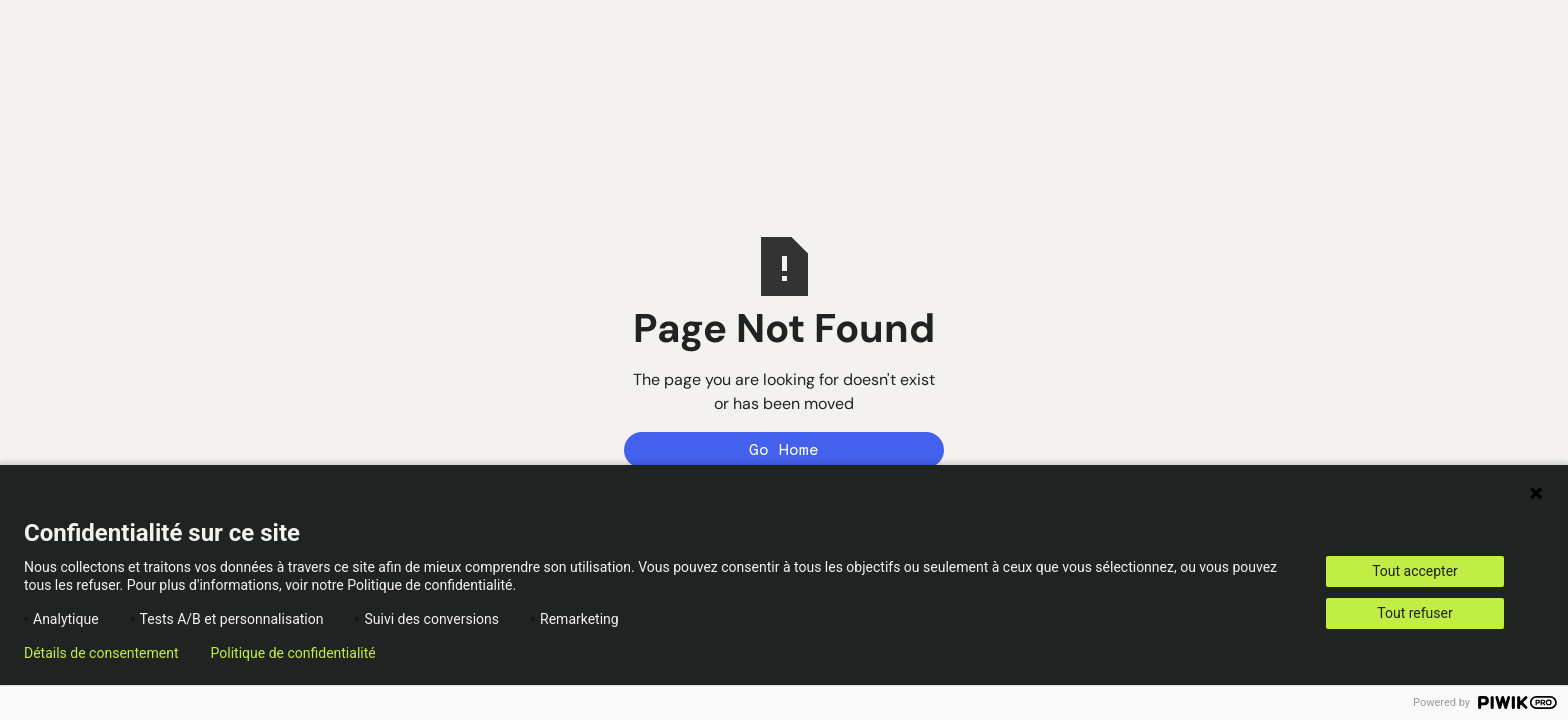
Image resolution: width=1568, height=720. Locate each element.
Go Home (784, 449)
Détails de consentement (101, 653)
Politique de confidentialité (293, 653)
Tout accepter (1415, 571)
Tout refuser (1414, 613)
